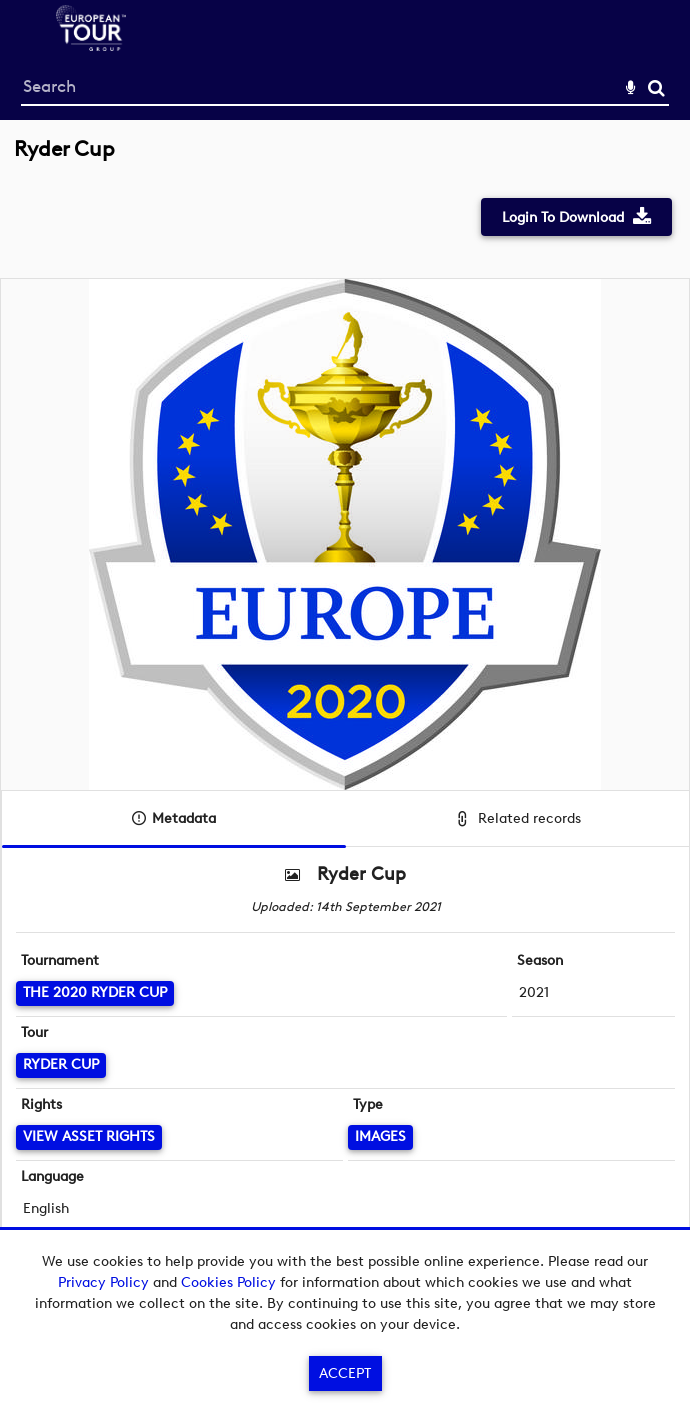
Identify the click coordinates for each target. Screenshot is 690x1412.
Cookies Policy (228, 1282)
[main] (345, 716)
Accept (345, 1373)
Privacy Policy (103, 1282)
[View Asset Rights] (89, 1137)
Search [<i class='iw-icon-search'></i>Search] (656, 87)
